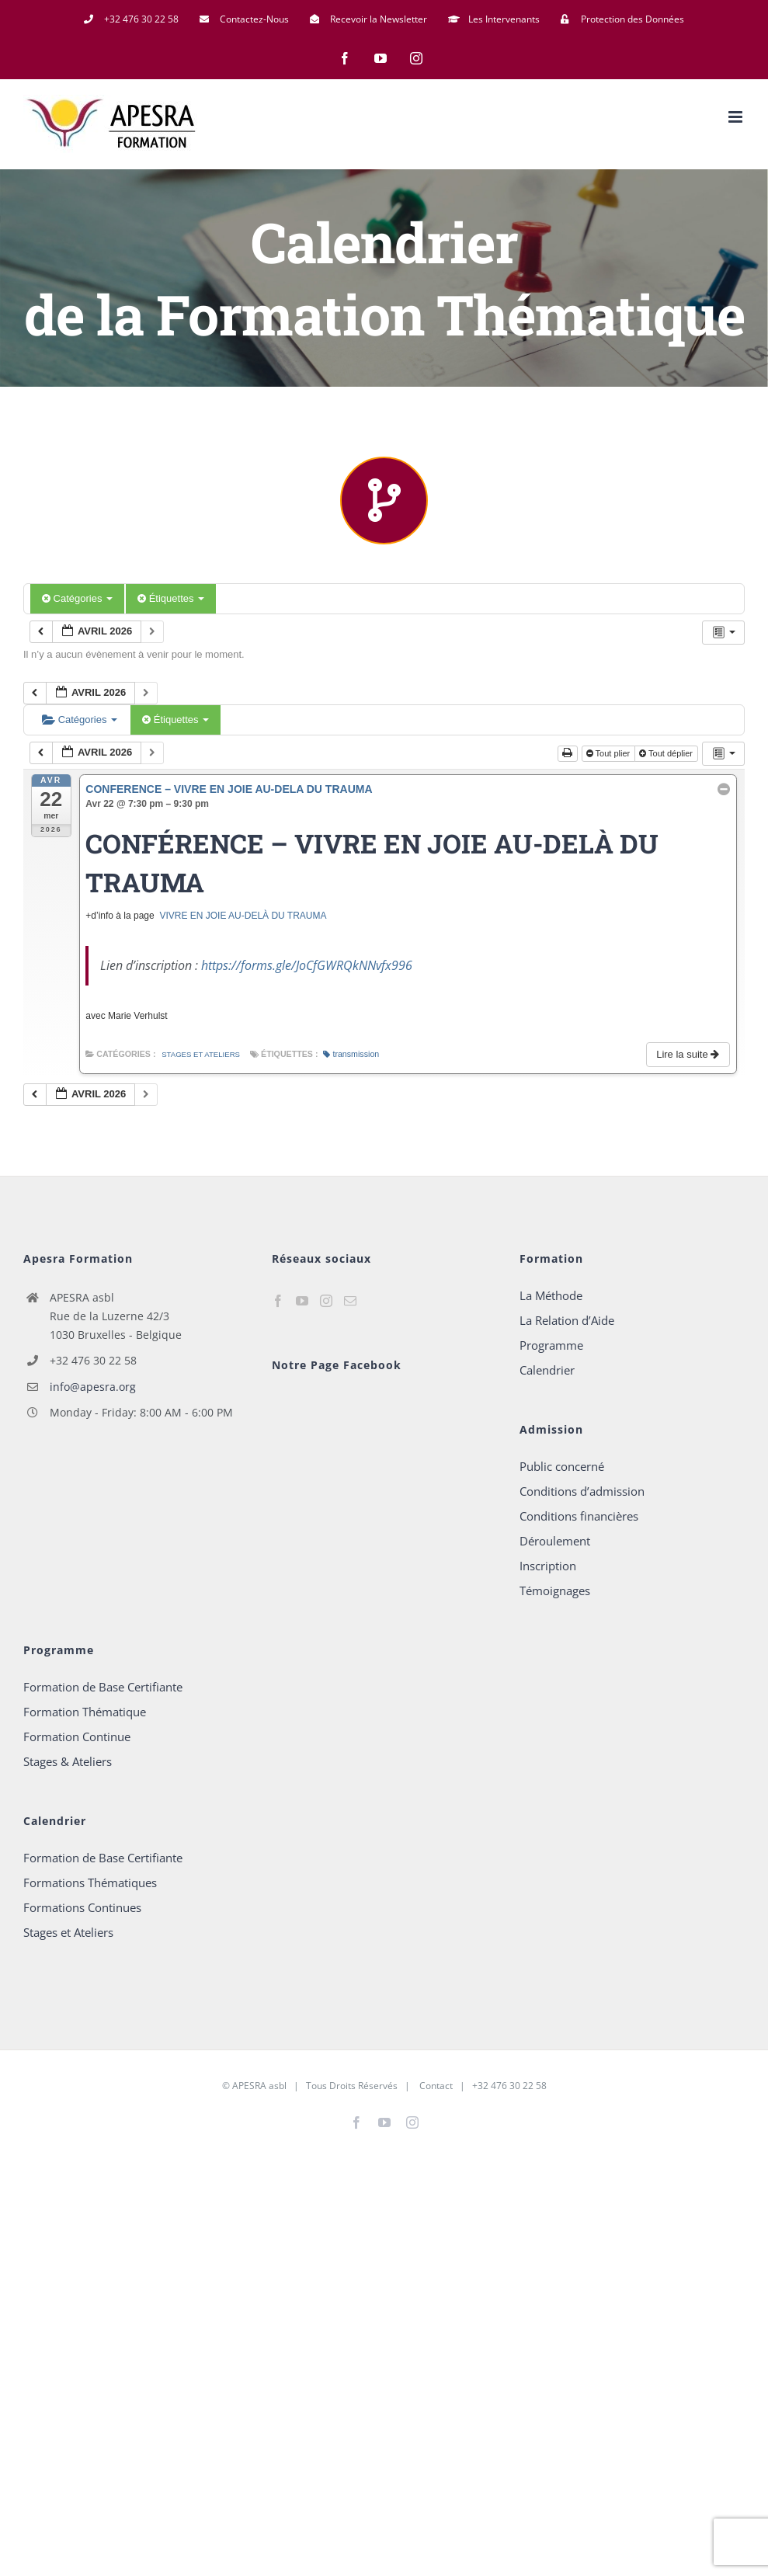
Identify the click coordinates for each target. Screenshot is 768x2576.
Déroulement (555, 1541)
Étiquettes (170, 598)
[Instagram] (326, 1301)
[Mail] (350, 1301)
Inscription (548, 1565)
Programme (551, 1345)
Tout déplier (667, 753)
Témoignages (555, 1590)
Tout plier (609, 753)
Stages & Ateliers (67, 1761)
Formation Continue (76, 1736)
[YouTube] (302, 1301)
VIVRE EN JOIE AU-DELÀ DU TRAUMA (242, 915)
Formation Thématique (84, 1711)
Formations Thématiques (90, 1882)
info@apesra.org (93, 1386)
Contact (435, 2085)
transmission (351, 1054)
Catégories (77, 598)
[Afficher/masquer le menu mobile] (736, 117)
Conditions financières (579, 1516)
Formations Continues (82, 1907)
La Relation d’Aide (567, 1320)
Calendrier (547, 1370)
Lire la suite (689, 1054)
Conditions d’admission (582, 1491)
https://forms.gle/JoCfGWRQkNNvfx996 (306, 965)
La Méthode (551, 1295)
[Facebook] (278, 1301)
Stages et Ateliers (201, 1054)
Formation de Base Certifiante (102, 1687)
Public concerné (562, 1466)
